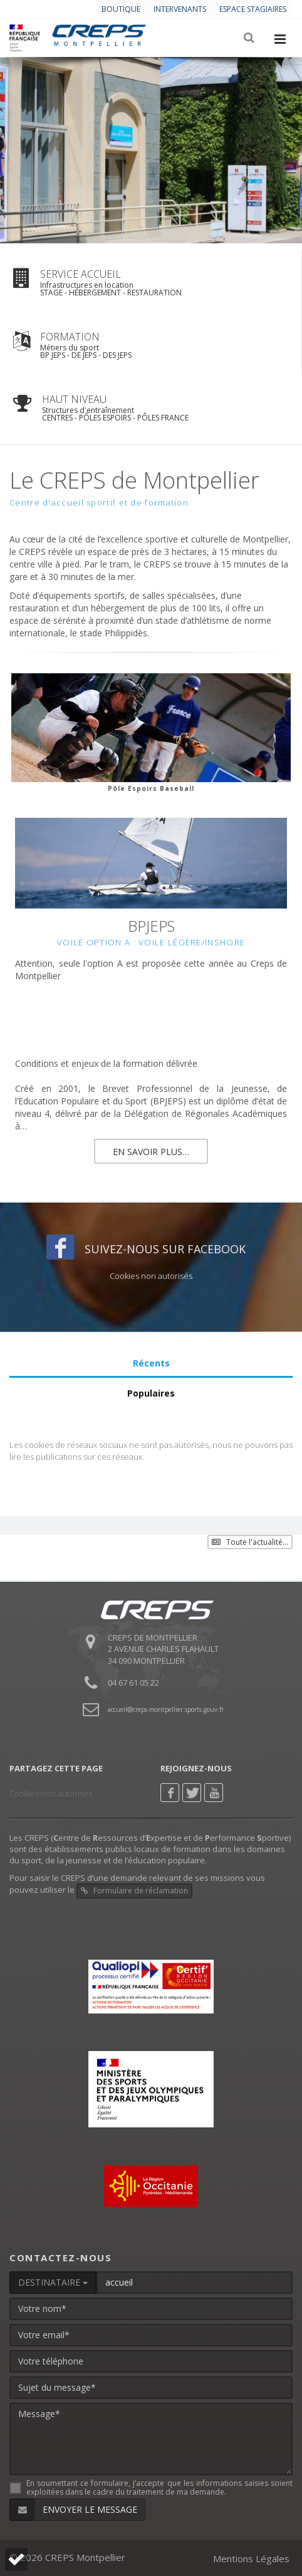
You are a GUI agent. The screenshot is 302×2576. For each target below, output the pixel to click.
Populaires (151, 1393)
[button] (16, 2559)
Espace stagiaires (252, 9)
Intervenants (180, 9)
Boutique (121, 9)
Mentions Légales (251, 2558)
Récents (151, 1363)
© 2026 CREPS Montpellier (67, 2557)
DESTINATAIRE (53, 2282)
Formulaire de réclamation (134, 1890)
